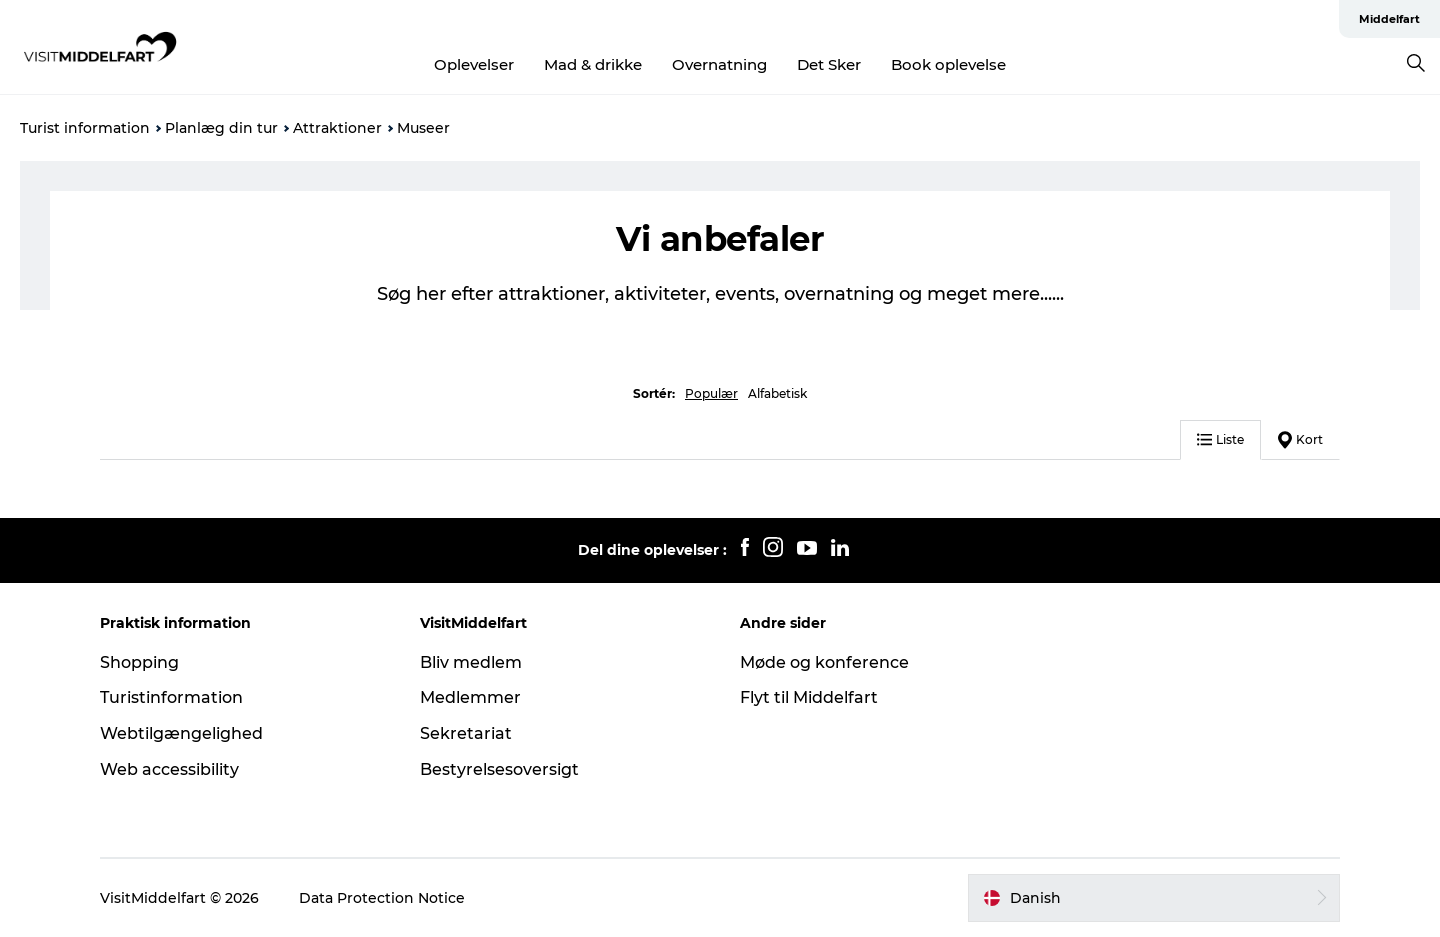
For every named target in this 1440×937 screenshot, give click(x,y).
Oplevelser (474, 64)
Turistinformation (171, 697)
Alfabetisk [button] (777, 393)
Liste (1220, 439)
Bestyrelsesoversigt (499, 769)
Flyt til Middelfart (809, 697)
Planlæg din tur (221, 128)
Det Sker (829, 64)
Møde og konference (824, 662)
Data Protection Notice (382, 898)
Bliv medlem (471, 662)
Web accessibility (169, 769)
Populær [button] (711, 393)
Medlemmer (470, 697)
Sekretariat (466, 733)
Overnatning (719, 64)
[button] (1154, 898)
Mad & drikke (593, 64)
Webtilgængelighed (181, 733)
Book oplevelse (948, 64)
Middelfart (1389, 19)
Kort (1300, 440)
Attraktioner (337, 128)
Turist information (85, 128)
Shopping (139, 662)
